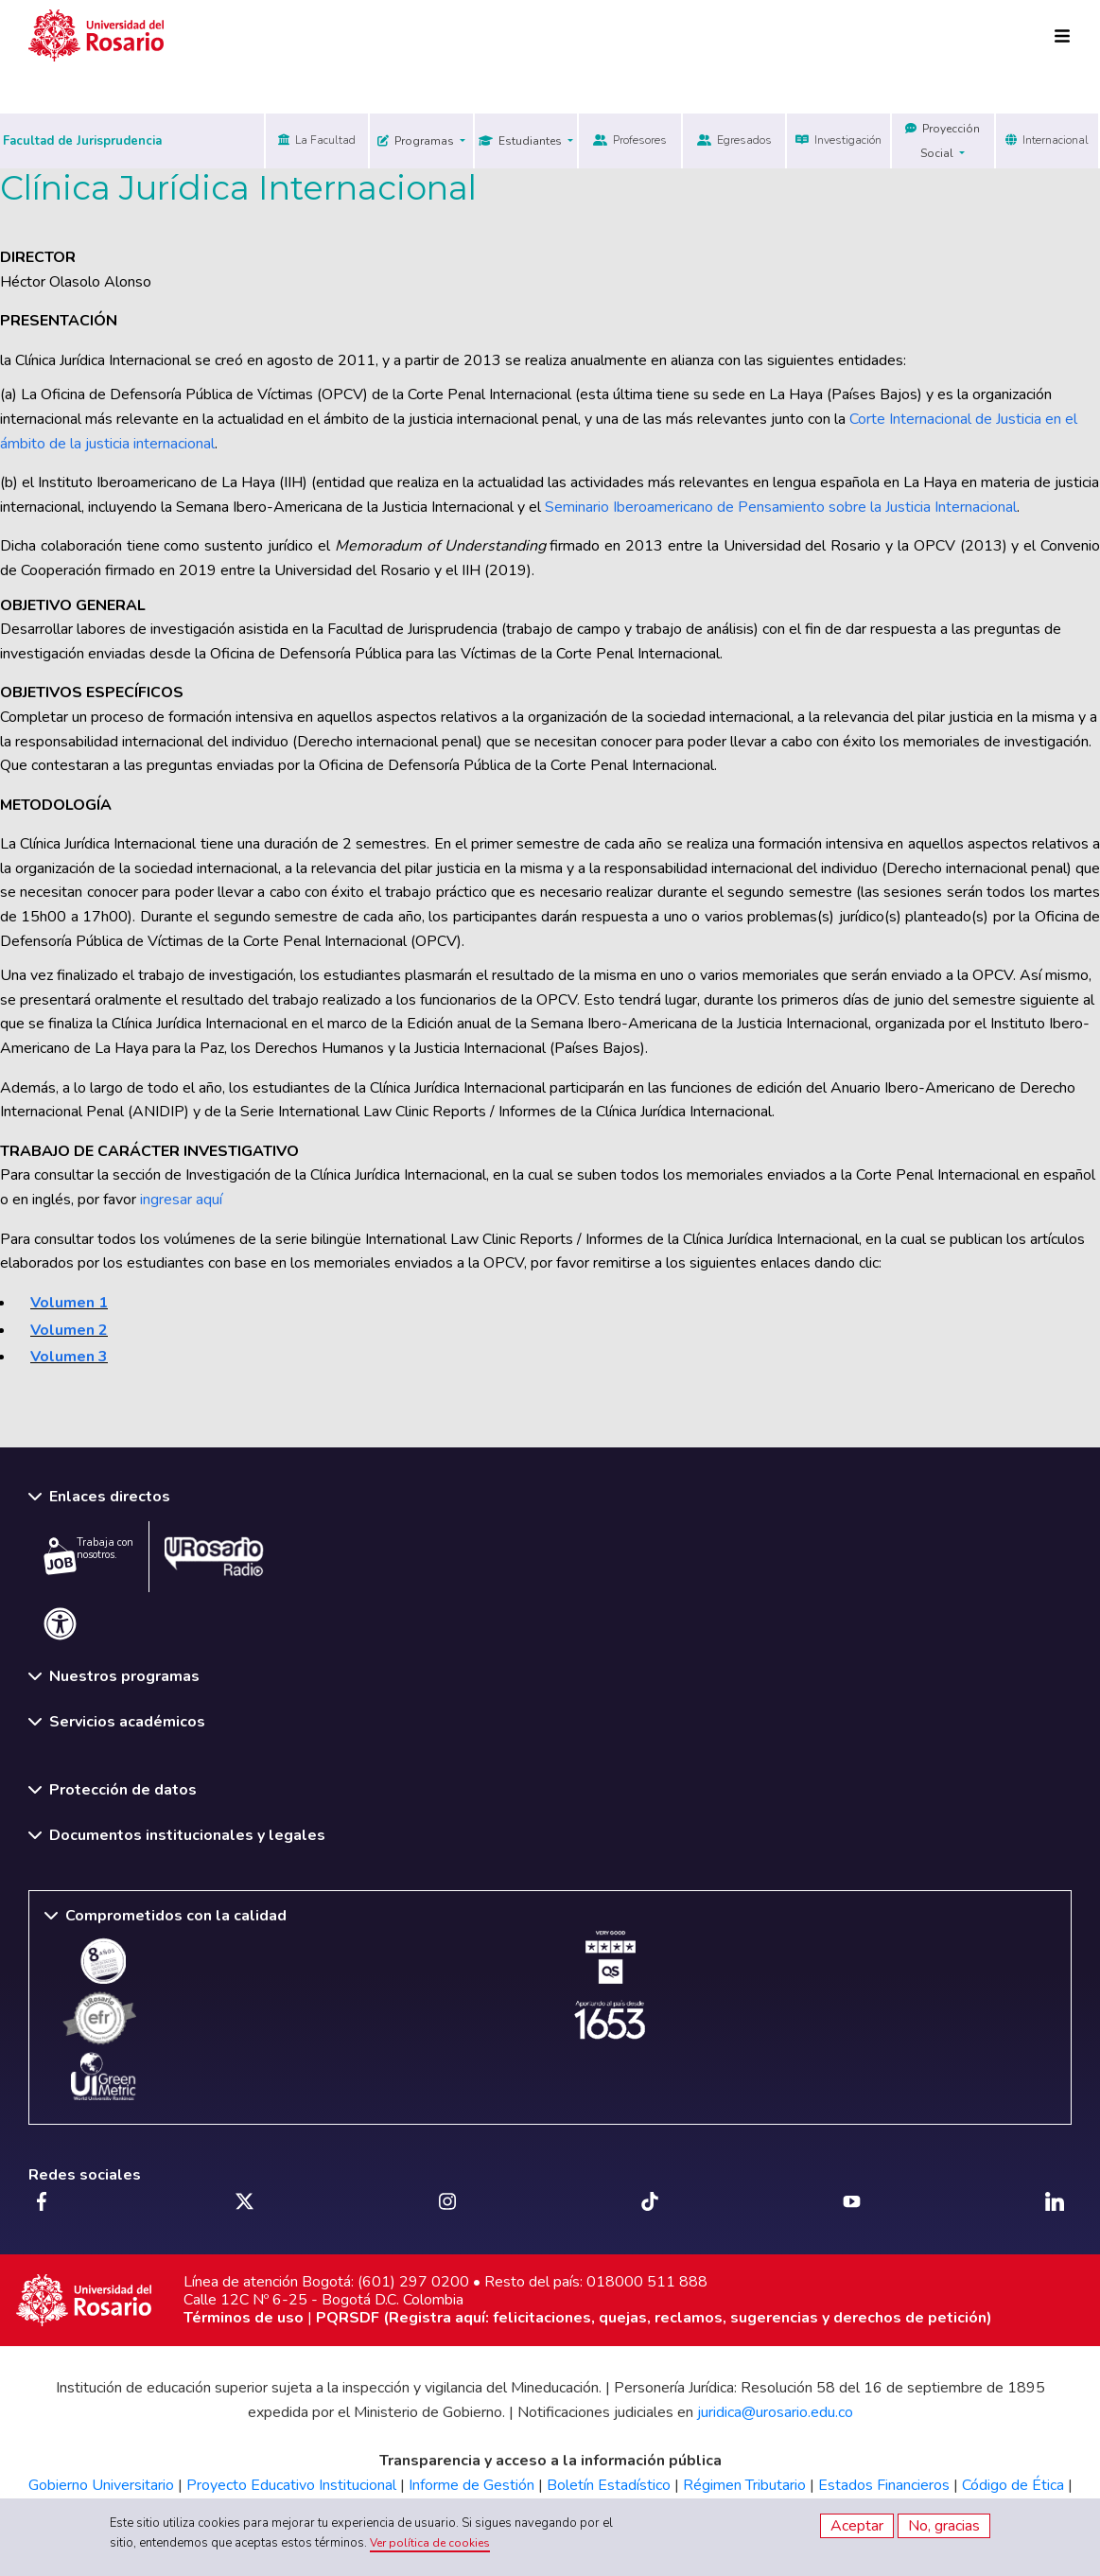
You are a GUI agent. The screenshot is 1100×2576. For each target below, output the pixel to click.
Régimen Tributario (744, 2485)
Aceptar (856, 2525)
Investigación (838, 140)
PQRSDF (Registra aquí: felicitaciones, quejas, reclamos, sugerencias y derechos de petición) (654, 2317)
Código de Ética (1013, 2485)
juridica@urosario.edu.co (775, 2412)
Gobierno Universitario (101, 2485)
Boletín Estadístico (609, 2485)
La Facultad (317, 140)
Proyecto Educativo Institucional (291, 2485)
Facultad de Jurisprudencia (82, 141)
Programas (417, 141)
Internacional (1047, 140)
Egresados (734, 140)
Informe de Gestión (471, 2485)
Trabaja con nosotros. (88, 1555)
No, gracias (944, 2525)
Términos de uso (243, 2317)
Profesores (630, 140)
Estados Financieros (884, 2485)
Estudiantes (522, 141)
